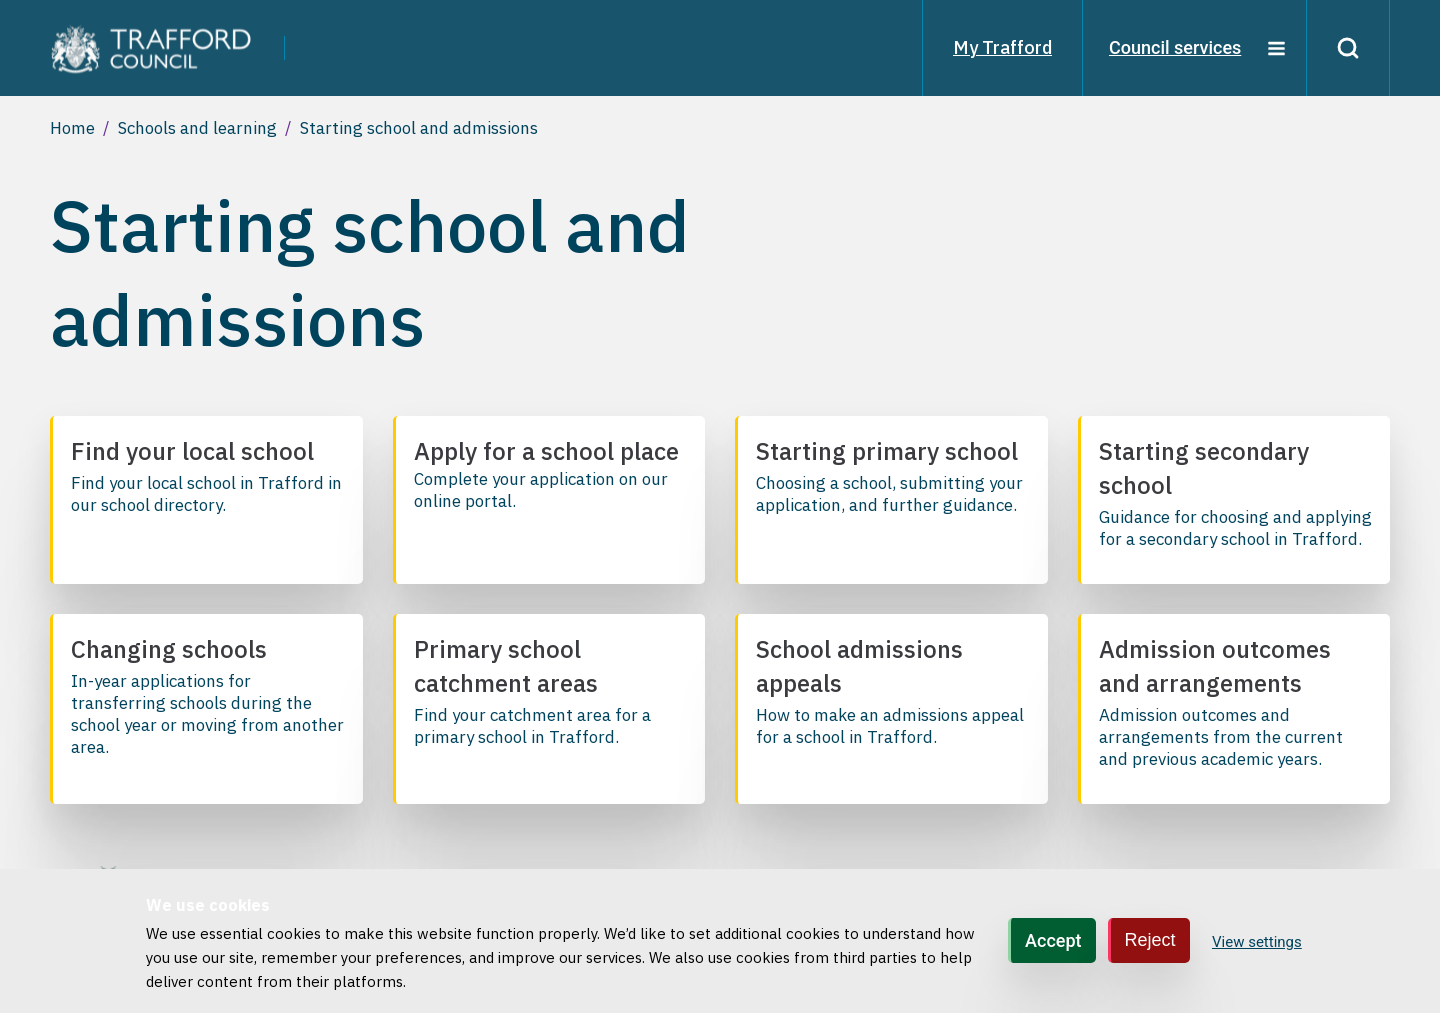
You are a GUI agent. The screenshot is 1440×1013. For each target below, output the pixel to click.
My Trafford (1002, 47)
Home (72, 128)
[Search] (1348, 48)
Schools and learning (197, 128)
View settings (1257, 942)
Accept (1053, 940)
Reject (1150, 940)
